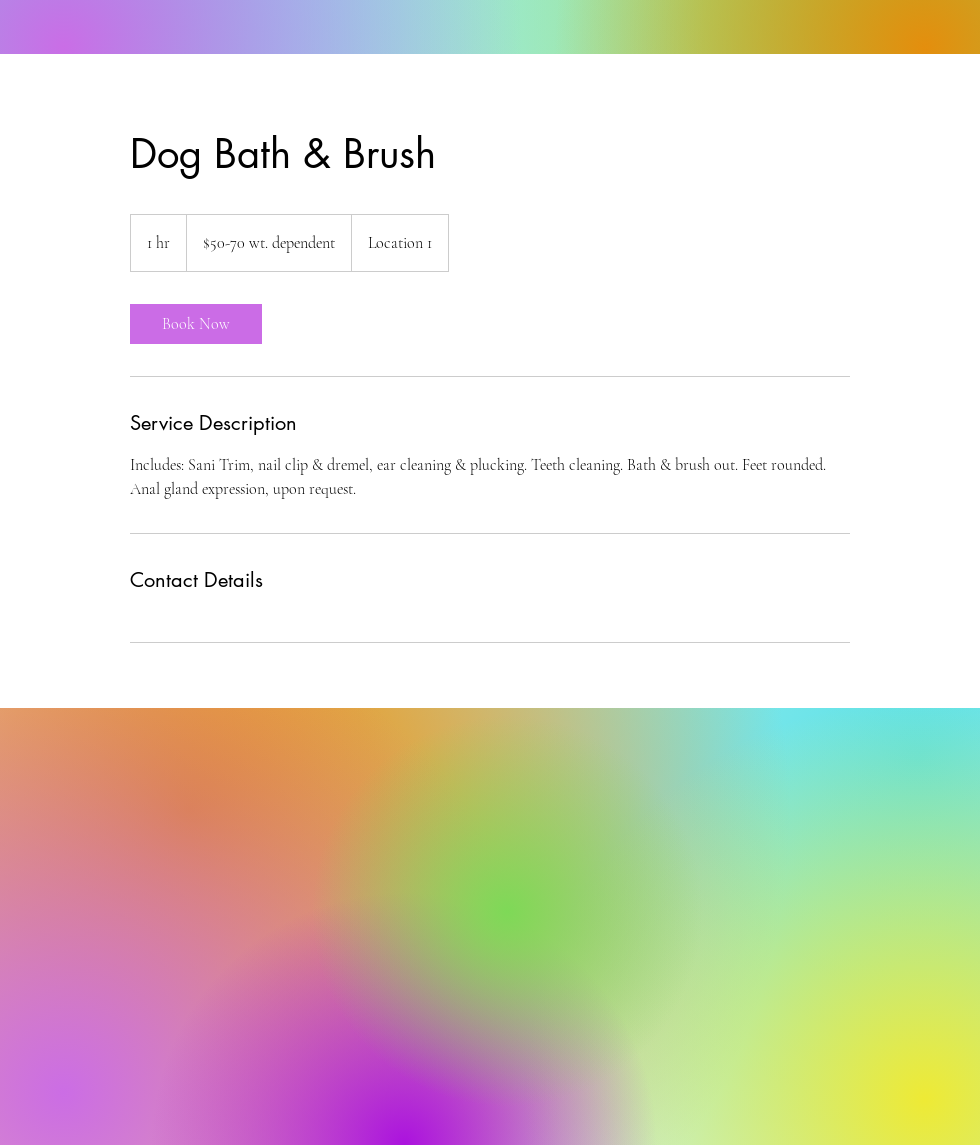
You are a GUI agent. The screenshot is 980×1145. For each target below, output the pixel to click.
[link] (196, 324)
